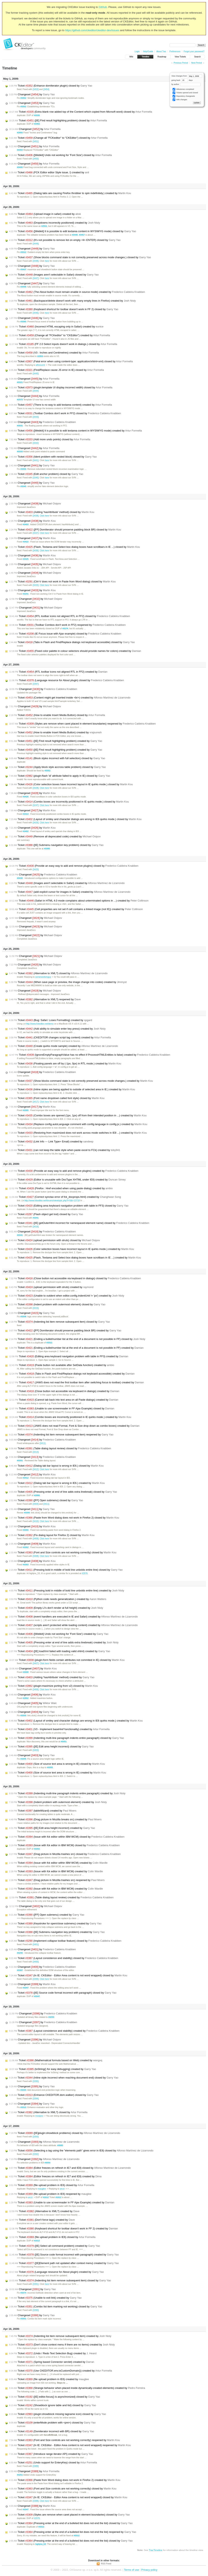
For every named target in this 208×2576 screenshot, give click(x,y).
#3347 (26, 1988)
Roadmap (162, 57)
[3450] (36, 159)
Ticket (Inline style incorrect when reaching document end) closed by (63, 2077)
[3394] (36, 2098)
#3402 (26, 831)
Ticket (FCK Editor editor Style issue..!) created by (49, 172)
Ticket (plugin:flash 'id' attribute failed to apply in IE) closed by (59, 775)
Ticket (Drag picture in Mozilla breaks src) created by (55, 1819)
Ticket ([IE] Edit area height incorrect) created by (52, 1828)
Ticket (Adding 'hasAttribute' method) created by (51, 1677)
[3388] (36, 2501)
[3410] (36, 1521)
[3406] (36, 1689)
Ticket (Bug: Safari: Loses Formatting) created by (50, 1020)
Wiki (131, 57)
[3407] (36, 1663)
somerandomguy (43, 977)
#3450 (37, 124)
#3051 (64, 1741)
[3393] (36, 2137)
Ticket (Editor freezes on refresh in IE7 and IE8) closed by (70, 2168)
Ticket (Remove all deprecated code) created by (55, 836)
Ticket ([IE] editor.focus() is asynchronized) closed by (54, 2396)
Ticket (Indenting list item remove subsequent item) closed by (59, 1321)
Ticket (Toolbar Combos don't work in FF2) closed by (65, 413)
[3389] (36, 2466)
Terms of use (131, 2569)
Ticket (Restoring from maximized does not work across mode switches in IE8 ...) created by (78, 1132)
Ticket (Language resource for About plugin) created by (56, 2272)
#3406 (20, 167)
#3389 (47, 849)
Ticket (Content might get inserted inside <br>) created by (70, 697)
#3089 (60, 2145)
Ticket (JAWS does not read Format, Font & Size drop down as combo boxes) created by (74, 1425)
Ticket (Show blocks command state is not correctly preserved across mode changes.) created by (81, 1081)
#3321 (20, 382)
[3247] (36, 805)
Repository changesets (184, 96)
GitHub (103, 7)
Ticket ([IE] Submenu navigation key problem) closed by (56, 845)
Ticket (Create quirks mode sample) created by (63, 1046)
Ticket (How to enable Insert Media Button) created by (55, 732)
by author (186, 84)
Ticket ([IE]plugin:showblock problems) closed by (64, 2133)
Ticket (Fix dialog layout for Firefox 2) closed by (52, 1535)
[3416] (36, 1226)
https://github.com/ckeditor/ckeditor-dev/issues (92, 30)
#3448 (75, 235)
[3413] (36, 1452)
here (47, 261)
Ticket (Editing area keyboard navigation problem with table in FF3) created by (68, 1356)
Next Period (196, 63)
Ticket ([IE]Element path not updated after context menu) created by (64, 2263)
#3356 (23, 469)
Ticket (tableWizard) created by (42, 1810)
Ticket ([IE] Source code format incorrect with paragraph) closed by (63, 1992)
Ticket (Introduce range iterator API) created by (51, 2454)
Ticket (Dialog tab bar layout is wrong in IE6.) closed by (56, 1465)
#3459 (20, 150)
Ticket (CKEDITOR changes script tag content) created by (60, 1037)
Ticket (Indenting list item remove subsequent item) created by (60, 2336)
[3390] (36, 2310)
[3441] (36, 460)
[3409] (36, 1538)
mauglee (42, 2189)
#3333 (20, 451)
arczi (62, 2189)
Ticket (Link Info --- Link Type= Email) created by (51, 1141)
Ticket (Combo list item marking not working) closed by (55, 2306)
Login (137, 51)
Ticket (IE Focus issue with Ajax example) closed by (65, 633)
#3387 (20, 1970)
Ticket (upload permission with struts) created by (51, 1287)
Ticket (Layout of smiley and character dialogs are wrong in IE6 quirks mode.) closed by (75, 819)
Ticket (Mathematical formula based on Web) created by (55, 2060)
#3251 (20, 2475)
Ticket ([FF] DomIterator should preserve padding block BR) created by (65, 1330)
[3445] (36, 373)
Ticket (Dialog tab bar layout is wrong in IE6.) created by (57, 1483)
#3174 (65, 628)
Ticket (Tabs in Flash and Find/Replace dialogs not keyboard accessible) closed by (72, 642)
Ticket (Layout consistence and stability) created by (64, 2030)
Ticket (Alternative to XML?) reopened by (45, 999)
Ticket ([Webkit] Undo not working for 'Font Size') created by (58, 1634)
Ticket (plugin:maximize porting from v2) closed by (53, 1686)
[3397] (36, 684)
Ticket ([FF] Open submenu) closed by (46, 1500)
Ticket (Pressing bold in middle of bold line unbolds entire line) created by (66, 1590)
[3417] (36, 1102)
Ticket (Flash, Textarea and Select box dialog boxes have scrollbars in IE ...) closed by (74, 547)
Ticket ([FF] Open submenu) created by (46, 1914)
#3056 (47, 2163)
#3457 (82, 235)
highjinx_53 (40, 2544)
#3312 (23, 252)
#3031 (20, 426)
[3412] (36, 1469)
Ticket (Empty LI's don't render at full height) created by (56, 1608)
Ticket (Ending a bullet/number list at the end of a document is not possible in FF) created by (76, 1347)
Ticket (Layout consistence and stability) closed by (63, 1958)
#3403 (26, 524)
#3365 (26, 1110)
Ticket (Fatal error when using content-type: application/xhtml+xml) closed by (71, 361)
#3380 (23, 322)
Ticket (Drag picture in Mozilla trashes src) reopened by (57, 1880)
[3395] (36, 2081)
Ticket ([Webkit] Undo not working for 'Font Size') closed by (60, 155)
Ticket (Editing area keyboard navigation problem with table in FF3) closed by (69, 1205)
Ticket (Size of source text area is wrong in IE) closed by (57, 1764)
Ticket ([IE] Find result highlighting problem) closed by (58, 120)
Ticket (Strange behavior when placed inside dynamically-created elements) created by (77, 2388)
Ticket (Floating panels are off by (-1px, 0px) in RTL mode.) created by (65, 1063)
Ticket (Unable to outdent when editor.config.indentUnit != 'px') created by (66, 1295)
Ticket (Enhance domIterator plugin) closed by (50, 85)
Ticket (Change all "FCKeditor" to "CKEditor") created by (59, 335)
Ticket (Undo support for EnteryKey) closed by (53, 2462)
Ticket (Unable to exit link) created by (45, 2297)
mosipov (39, 2116)
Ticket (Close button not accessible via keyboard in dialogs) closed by (75, 1278)
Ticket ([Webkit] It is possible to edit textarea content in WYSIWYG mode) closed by (72, 231)
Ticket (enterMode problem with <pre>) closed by (52, 2422)
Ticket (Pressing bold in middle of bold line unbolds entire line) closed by (66, 1569)
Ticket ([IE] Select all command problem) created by (54, 2246)
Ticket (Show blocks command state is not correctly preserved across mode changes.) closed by (80, 257)
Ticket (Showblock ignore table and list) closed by (52, 2405)
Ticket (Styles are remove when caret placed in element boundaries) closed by (69, 2514)
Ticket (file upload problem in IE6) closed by (51, 2185)
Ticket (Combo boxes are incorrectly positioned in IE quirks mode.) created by (70, 1417)
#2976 (85, 1573)
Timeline (145, 57)
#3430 (20, 878)
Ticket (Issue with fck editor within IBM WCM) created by (58, 1862)
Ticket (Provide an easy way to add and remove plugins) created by (73, 1171)
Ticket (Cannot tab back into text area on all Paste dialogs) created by (63, 1399)
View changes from (186, 76)
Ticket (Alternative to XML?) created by (44, 2211)
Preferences (174, 51)
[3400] (36, 1962)
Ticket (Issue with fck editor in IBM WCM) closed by (64, 1845)
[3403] (36, 1750)
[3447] (36, 278)
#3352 (23, 98)
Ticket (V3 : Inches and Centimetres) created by (54, 352)
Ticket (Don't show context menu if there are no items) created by (62, 2344)
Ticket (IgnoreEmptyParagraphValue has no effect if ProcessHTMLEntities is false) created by (89, 1054)
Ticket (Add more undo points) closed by (49, 439)
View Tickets (180, 57)
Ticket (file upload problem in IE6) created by (49, 2379)
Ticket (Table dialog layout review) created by (61, 1897)
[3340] (36, 478)
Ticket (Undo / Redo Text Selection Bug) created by (52, 2353)
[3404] (36, 1504)
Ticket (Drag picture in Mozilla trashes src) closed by (65, 1854)
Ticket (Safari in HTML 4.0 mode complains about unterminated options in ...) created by (78, 900)
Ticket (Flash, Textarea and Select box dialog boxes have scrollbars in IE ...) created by (75, 1257)
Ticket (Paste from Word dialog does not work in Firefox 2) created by (64, 2480)
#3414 (26, 814)
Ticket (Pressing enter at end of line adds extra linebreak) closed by (63, 1491)
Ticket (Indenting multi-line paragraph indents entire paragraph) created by (67, 1793)
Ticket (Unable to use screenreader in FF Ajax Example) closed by (61, 1408)
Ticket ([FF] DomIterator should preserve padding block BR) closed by (65, 529)
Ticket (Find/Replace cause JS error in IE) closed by (56, 370)
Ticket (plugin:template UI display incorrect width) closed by (60, 387)
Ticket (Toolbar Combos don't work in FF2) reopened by (67, 625)
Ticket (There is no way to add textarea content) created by (60, 404)
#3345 (23, 486)
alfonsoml (40, 365)
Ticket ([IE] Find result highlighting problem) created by (55, 741)
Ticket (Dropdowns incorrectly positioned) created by (54, 222)
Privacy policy (149, 2569)
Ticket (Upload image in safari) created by (45, 214)
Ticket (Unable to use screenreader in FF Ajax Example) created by (61, 2202)
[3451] (36, 141)
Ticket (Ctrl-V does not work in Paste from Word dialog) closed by (62, 581)
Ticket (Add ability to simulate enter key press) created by (57, 1028)
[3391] (36, 2284)
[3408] (36, 1556)
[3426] (36, 822)
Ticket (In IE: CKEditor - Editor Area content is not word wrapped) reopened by (70, 2445)
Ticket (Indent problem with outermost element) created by (58, 1802)
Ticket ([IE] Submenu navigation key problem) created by (57, 1932)
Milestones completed (183, 89)
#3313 (23, 2107)
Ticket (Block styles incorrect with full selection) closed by (57, 758)
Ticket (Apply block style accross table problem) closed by (57, 767)
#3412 (26, 1478)
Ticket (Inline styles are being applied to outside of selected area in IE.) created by (72, 1089)
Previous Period (181, 63)
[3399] (36, 1979)
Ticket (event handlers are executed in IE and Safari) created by (73, 1616)
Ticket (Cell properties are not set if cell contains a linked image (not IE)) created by (76, 909)
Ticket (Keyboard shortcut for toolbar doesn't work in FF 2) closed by (63, 309)
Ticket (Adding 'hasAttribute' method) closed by (51, 512)
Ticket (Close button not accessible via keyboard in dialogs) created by (64, 1391)
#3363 (26, 1565)
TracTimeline (155, 2550)
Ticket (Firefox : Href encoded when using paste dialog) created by (61, 1188)
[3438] (36, 516)
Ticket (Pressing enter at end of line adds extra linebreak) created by (64, 1642)
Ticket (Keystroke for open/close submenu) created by (55, 1923)
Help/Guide (148, 51)
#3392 (37, 1849)
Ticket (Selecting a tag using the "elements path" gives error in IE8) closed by (81, 2150)
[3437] (36, 533)
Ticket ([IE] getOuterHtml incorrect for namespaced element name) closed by (79, 1223)
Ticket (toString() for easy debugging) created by (52, 2069)
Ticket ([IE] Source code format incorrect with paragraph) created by (64, 2254)
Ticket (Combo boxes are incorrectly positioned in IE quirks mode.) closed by (69, 801)
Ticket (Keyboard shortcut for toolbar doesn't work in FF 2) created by (63, 2228)
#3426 (26, 797)
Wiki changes (180, 99)
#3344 (23, 2090)
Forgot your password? (194, 51)
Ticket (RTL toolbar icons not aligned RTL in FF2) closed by (69, 616)
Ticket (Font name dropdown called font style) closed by (57, 1098)
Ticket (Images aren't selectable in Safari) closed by (54, 274)
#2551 (44, 226)
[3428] (36, 788)
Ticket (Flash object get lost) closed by (46, 1214)
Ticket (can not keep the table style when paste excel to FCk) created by (64, 1150)
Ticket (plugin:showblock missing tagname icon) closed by (57, 2414)
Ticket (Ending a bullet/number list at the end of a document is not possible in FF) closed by (77, 1339)
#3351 (23, 2319)
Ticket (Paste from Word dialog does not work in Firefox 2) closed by (64, 1517)
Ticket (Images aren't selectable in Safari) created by (67, 883)
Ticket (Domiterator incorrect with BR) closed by (51, 2431)
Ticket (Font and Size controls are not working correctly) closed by (62, 1552)
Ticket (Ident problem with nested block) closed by (53, 456)
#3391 (20, 1460)
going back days (182, 80)
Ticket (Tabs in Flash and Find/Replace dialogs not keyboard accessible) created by (72, 1373)
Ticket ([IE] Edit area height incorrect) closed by (51, 1746)
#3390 (27, 1513)
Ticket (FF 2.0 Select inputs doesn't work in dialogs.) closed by (63, 344)
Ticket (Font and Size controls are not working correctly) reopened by (64, 2440)
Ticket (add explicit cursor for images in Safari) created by (70, 892)
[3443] (36, 417)
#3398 (23, 1316)
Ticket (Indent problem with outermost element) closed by (57, 1304)
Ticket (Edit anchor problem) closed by (46, 474)
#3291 (26, 594)
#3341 (36, 1218)
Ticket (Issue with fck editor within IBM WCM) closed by (66, 1836)
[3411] (43, 1443)
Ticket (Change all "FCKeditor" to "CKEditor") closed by (58, 137)
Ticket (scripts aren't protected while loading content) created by (73, 1625)
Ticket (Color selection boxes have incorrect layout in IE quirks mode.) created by (71, 1249)
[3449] (36, 244)
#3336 (37, 115)
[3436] (36, 550)
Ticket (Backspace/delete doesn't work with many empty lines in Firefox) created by (72, 300)
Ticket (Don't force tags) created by (42, 2219)
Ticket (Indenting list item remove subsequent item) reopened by (61, 1434)
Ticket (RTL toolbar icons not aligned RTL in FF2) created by (58, 671)
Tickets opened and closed (185, 92)
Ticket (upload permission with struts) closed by (54, 1240)
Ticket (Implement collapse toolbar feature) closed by (65, 1940)
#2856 (20, 133)
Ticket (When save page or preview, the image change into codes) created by (68, 982)
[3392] (36, 2154)
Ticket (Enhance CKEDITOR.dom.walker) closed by (54, 2095)
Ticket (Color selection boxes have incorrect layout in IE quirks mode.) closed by (71, 784)
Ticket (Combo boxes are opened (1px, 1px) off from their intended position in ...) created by (78, 1115)
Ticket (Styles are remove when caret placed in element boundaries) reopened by (82, 723)
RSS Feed (106, 2563)
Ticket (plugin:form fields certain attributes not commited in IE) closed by (67, 1660)
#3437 (23, 269)
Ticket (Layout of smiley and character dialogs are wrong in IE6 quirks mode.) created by (76, 1720)
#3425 (26, 559)
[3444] (36, 391)
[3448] (36, 261)
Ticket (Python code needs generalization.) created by (57, 1599)
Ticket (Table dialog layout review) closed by (60, 1448)
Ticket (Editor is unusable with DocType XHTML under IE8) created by (67, 1179)
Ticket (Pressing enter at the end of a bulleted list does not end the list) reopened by (72, 2532)
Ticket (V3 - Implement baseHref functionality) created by (59, 1729)
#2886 (37, 1495)
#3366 (26, 1530)
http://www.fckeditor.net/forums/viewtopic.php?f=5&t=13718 (50, 1200)
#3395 (23, 1759)
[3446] (36, 313)
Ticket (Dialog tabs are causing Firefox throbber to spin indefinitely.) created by (70, 193)
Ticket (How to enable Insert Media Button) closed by (57, 715)
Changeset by (32, 94)
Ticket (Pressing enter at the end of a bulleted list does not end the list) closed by (71, 2523)
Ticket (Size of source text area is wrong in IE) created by (57, 1772)
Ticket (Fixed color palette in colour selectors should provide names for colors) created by (75, 651)
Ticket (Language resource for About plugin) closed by (66, 680)
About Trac (161, 51)
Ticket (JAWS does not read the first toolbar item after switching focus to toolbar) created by (76, 1382)
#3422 (26, 542)
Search (197, 57)
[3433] (36, 585)
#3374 (23, 2293)
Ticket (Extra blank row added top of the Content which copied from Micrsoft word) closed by (80, 111)
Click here (44, 516)
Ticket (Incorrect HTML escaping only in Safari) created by (56, 326)
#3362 (26, 1547)
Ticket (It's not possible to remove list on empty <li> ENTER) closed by (65, 240)
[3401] (36, 1944)
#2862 (26, 1698)
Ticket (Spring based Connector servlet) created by (51, 2362)
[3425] (36, 869)
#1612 (46, 2197)
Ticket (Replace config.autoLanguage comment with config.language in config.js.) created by (78, 1124)
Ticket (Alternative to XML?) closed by (58, 973)
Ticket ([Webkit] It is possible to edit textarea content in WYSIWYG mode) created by (75, 430)
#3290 (20, 1953)
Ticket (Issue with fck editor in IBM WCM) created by (56, 1871)
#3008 (26, 1672)
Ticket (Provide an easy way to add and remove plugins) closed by (73, 865)
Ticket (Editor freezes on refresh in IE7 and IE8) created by (55, 2176)
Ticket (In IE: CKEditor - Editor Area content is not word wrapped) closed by (68, 1975)
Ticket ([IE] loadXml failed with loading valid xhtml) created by (59, 1651)
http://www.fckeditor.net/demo (38, 1024)
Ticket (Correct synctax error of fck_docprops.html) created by (65, 1197)
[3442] (36, 443)
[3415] (36, 1308)
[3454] (46, 89)
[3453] (36, 89)
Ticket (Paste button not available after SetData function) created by (61, 1365)
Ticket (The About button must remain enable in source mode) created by (77, 292)
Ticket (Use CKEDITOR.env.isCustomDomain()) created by (60, 2370)
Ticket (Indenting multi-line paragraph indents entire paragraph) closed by (66, 1738)
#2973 (20, 400)
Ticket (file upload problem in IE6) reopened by (50, 2194)
